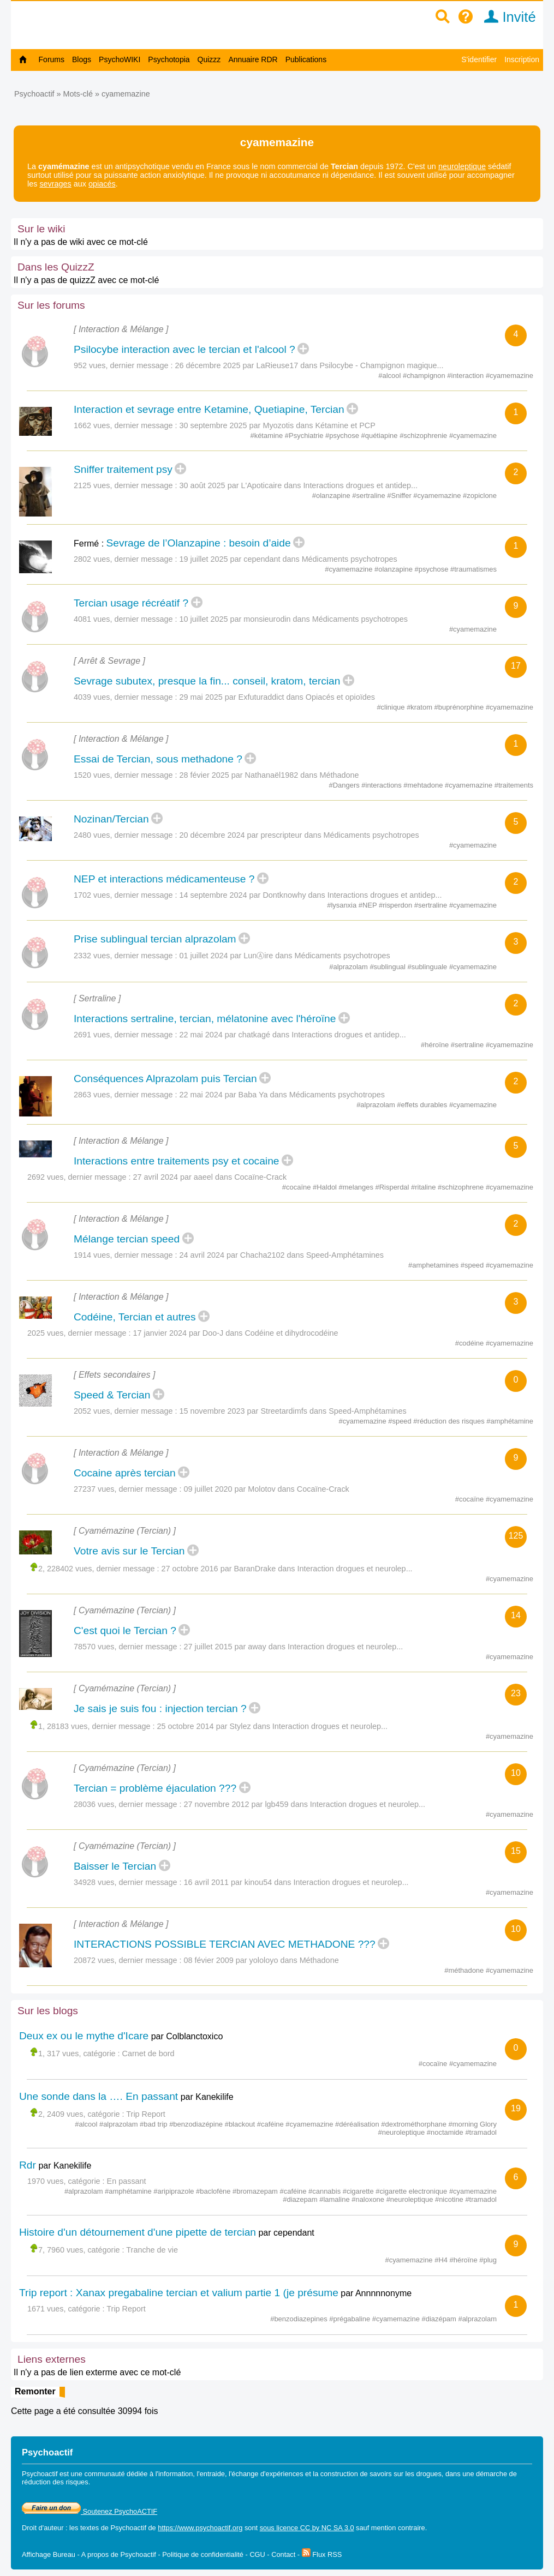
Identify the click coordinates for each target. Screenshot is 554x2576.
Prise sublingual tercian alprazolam (155, 939)
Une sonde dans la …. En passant (98, 2096)
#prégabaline (350, 2319)
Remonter (35, 2391)
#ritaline (424, 1187)
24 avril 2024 (202, 1255)
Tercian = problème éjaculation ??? (155, 1788)
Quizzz (209, 59)
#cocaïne (297, 1187)
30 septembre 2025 (213, 425)
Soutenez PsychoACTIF (89, 2511)
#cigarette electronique (412, 2191)
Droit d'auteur (42, 2528)
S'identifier (479, 59)
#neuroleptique (402, 2132)
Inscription (521, 59)
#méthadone (465, 1970)
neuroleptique (462, 166)
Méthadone (339, 775)
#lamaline (335, 2199)
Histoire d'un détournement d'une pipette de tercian (137, 2232)
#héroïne (436, 1045)
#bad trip (154, 2124)
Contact (283, 2554)
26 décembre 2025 (208, 365)
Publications (306, 59)
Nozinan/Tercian (111, 819)
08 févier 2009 (209, 1960)
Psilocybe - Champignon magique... (381, 365)
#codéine (470, 1343)
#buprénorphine (460, 707)
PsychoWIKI (119, 59)
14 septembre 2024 (213, 895)
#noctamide (446, 2132)
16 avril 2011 (206, 1882)
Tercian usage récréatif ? (131, 603)
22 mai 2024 (201, 1034)
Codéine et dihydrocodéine (291, 1333)
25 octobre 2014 (185, 1726)
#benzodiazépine (197, 2124)
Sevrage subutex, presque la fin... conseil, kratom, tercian (207, 681)
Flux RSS (322, 2554)
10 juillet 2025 (204, 619)
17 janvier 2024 (160, 1333)
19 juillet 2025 (204, 559)
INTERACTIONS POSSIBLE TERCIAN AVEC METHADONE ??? (225, 1944)
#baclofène (214, 2191)
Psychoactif (34, 93)
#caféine (271, 2124)
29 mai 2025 (201, 697)
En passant (126, 2181)
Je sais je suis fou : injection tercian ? (160, 1708)
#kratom (420, 707)
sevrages (55, 183)
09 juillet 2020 (208, 1489)
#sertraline (369, 495)
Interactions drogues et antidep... (360, 485)
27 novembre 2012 (216, 1804)
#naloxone (369, 2199)
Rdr (27, 2165)
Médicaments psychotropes (349, 559)
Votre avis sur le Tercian (129, 1551)
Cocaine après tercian (125, 1473)
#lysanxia (343, 905)
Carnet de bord (148, 2053)
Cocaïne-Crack (260, 1177)
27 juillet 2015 (208, 1646)
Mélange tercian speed (127, 1239)
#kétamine (267, 435)
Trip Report (145, 2114)
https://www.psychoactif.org (200, 2528)
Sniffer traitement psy (123, 469)
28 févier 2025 (204, 775)
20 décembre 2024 (212, 835)
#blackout (241, 2124)
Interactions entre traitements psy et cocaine (176, 1161)
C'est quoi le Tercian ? (125, 1630)
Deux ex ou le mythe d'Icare (83, 2035)
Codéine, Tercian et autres (135, 1317)
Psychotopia (168, 59)
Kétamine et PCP (345, 425)
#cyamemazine (509, 375)
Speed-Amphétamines (345, 1255)
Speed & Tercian (112, 1395)
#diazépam (439, 2319)
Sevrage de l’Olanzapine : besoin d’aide (198, 543)
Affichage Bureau (48, 2554)
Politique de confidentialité (202, 2554)
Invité (506, 17)
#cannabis (325, 2191)
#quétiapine (380, 435)
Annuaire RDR (252, 59)
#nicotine (450, 2199)
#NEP (369, 905)
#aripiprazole (174, 2191)
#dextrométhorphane (414, 2124)
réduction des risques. (56, 2482)
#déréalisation (358, 2124)
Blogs (81, 59)
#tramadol (481, 2132)
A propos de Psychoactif (118, 2554)
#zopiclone (480, 495)
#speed (473, 1265)
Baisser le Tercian (115, 1866)
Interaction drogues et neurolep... (354, 1568)
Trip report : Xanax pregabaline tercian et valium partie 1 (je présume (178, 2292)
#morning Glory (472, 2124)
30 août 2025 (202, 485)
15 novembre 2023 (212, 1411)
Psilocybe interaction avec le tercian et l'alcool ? (184, 349)
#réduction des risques (449, 1421)
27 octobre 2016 (190, 1568)
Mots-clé (78, 93)
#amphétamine (509, 1421)
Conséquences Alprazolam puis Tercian (165, 1078)
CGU (257, 2554)
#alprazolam (349, 967)
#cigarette (359, 2191)
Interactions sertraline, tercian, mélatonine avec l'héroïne (205, 1018)
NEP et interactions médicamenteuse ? (164, 879)
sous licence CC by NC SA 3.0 (307, 2528)
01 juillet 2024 (204, 955)
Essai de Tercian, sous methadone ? (158, 759)
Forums (51, 59)
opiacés (102, 183)
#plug (488, 2260)
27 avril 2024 (155, 1177)
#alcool (390, 375)
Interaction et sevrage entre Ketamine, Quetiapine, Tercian (209, 409)
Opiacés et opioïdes (340, 697)
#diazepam (301, 2199)
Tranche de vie (152, 2249)
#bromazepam (256, 2191)
